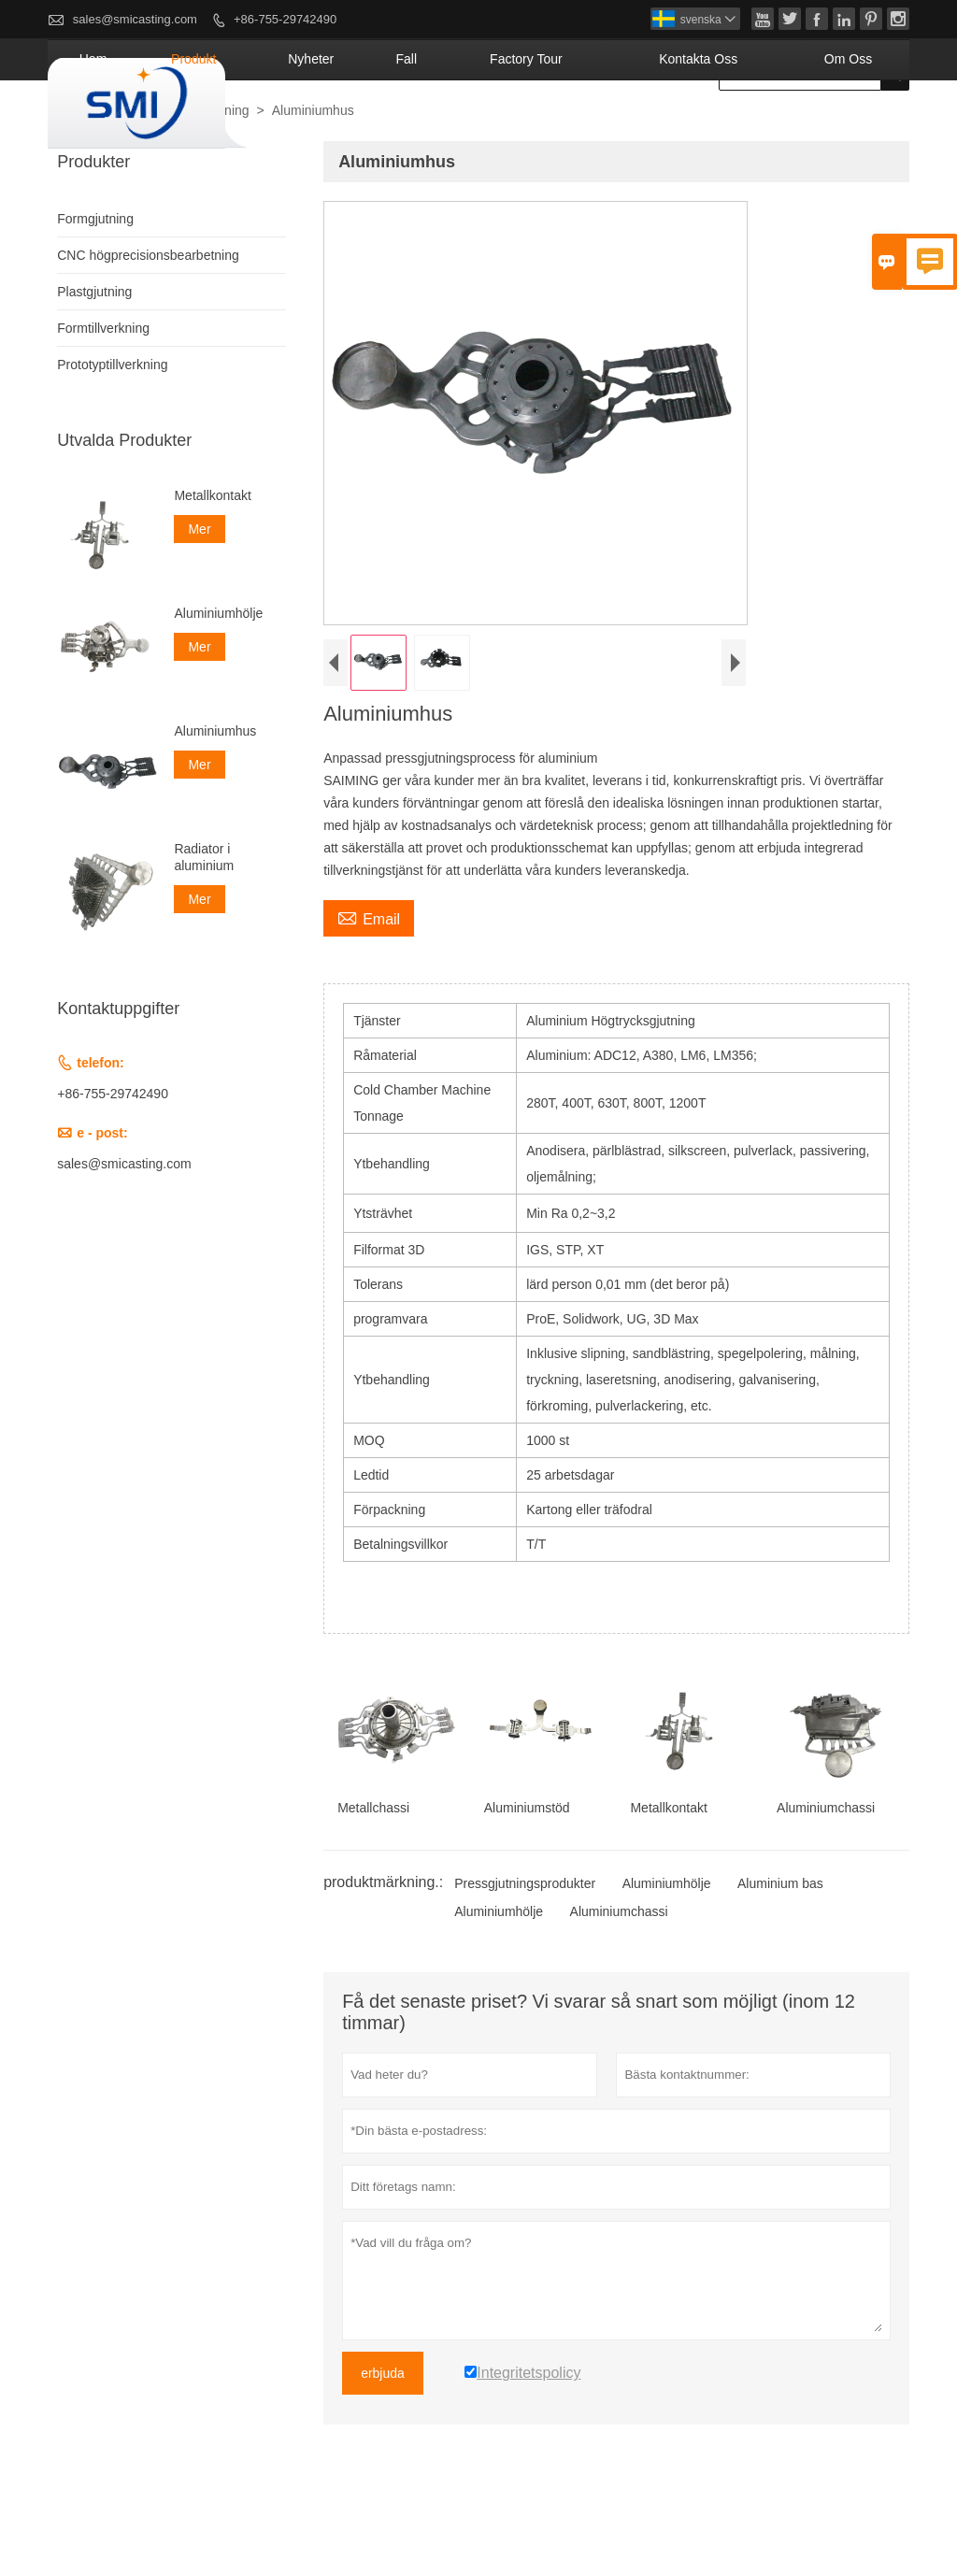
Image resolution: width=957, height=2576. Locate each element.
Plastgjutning (94, 358)
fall (525, 126)
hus (66, 178)
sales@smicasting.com (135, 19)
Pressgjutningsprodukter (524, 1950)
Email (368, 984)
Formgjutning (211, 177)
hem (287, 126)
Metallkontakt (212, 562)
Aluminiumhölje (666, 1950)
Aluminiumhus (215, 798)
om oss (862, 126)
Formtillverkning (103, 395)
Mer (199, 596)
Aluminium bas (780, 1950)
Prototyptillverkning (112, 431)
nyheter (453, 126)
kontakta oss (748, 126)
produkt (363, 126)
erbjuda (383, 2440)
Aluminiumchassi (619, 1978)
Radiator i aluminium (204, 924)
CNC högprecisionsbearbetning (148, 322)
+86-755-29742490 (285, 19)
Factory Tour (616, 126)
